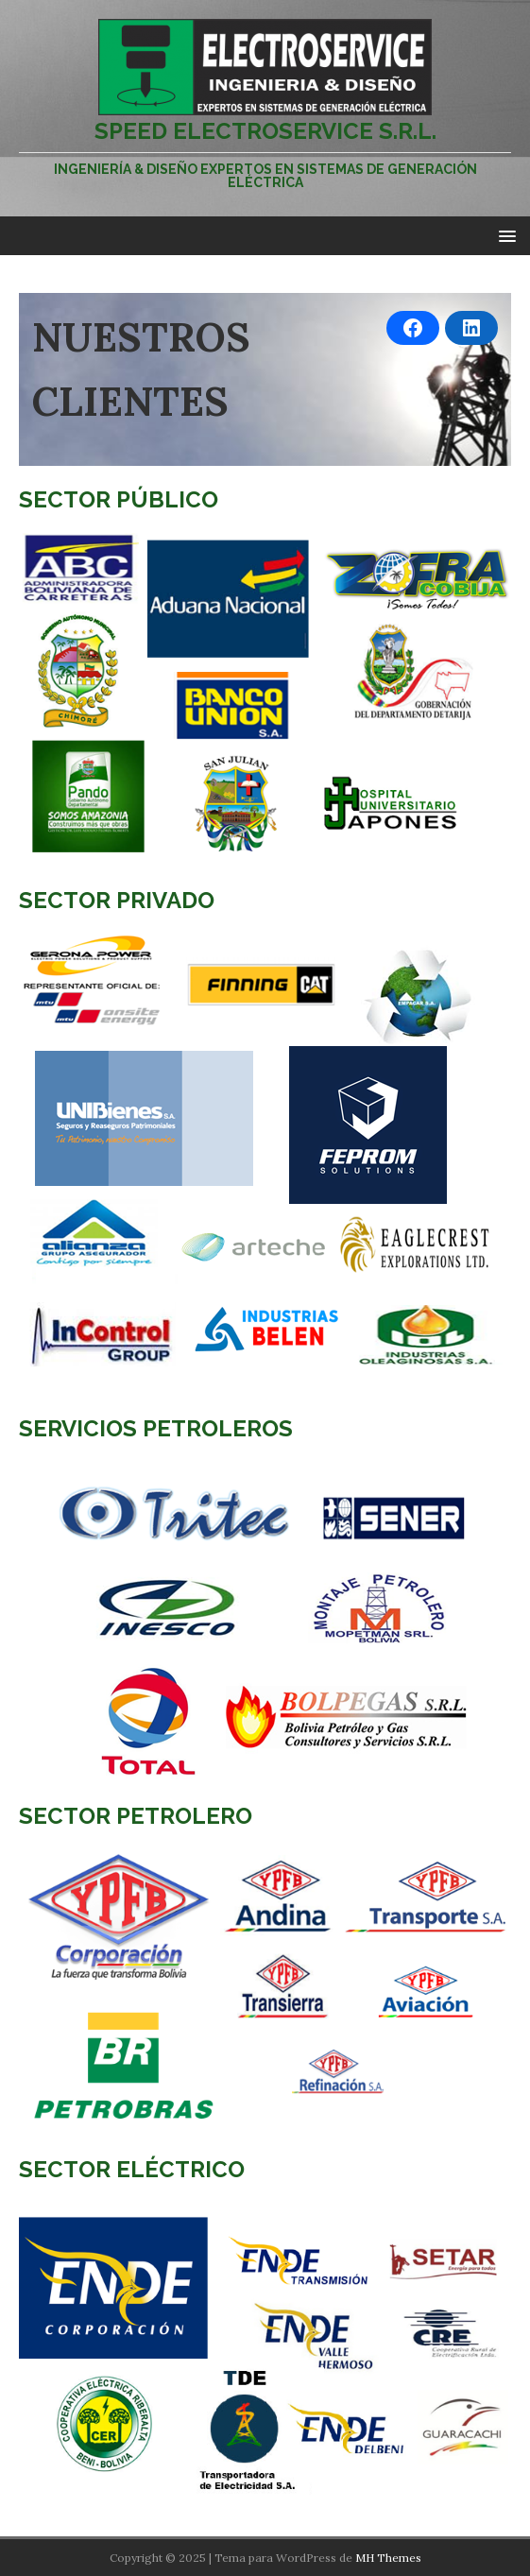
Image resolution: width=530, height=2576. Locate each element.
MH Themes (388, 2557)
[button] (504, 235)
